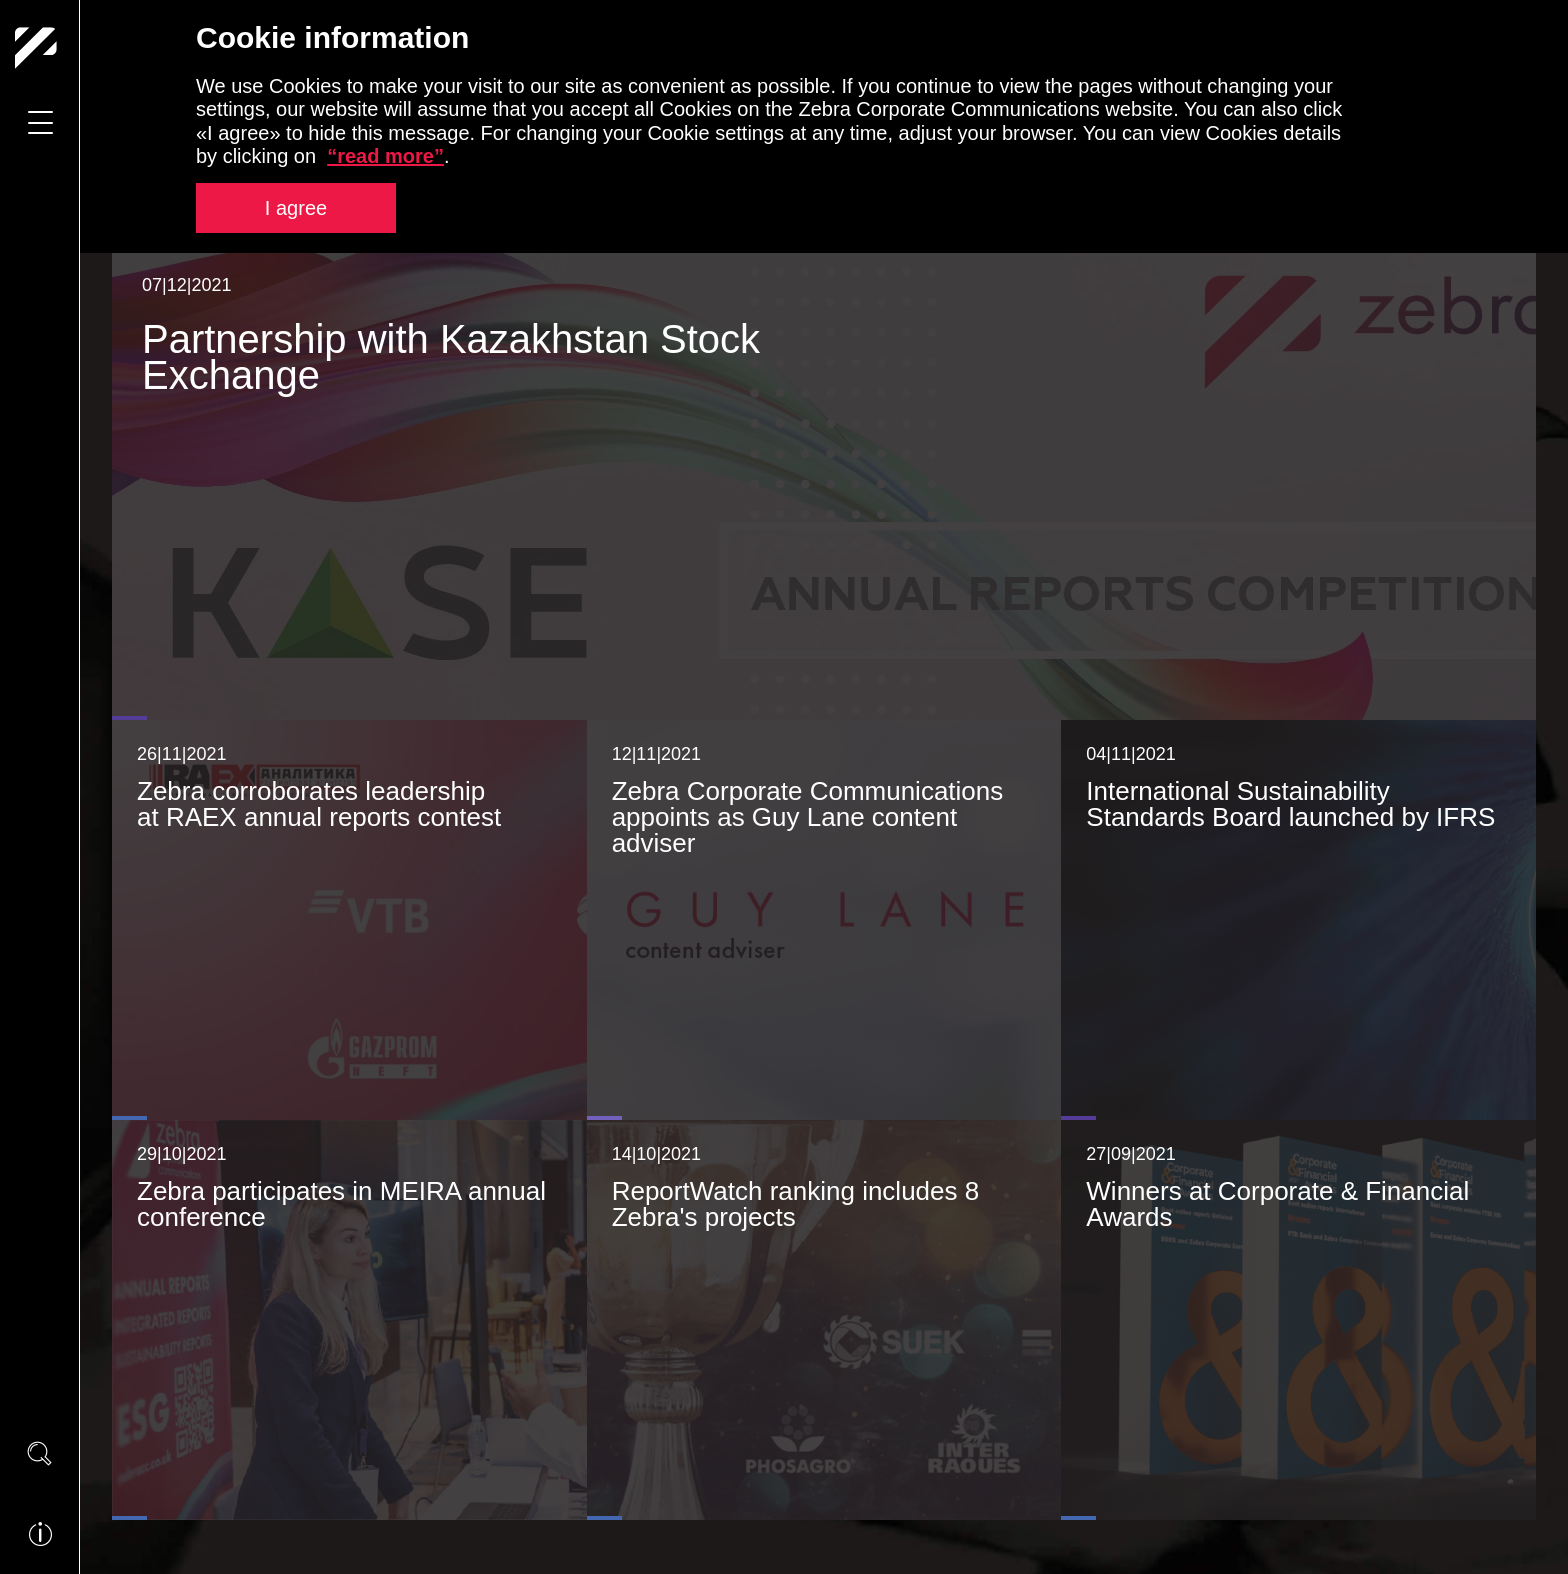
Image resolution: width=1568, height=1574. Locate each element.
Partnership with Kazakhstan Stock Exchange (451, 355)
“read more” (385, 156)
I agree (296, 208)
